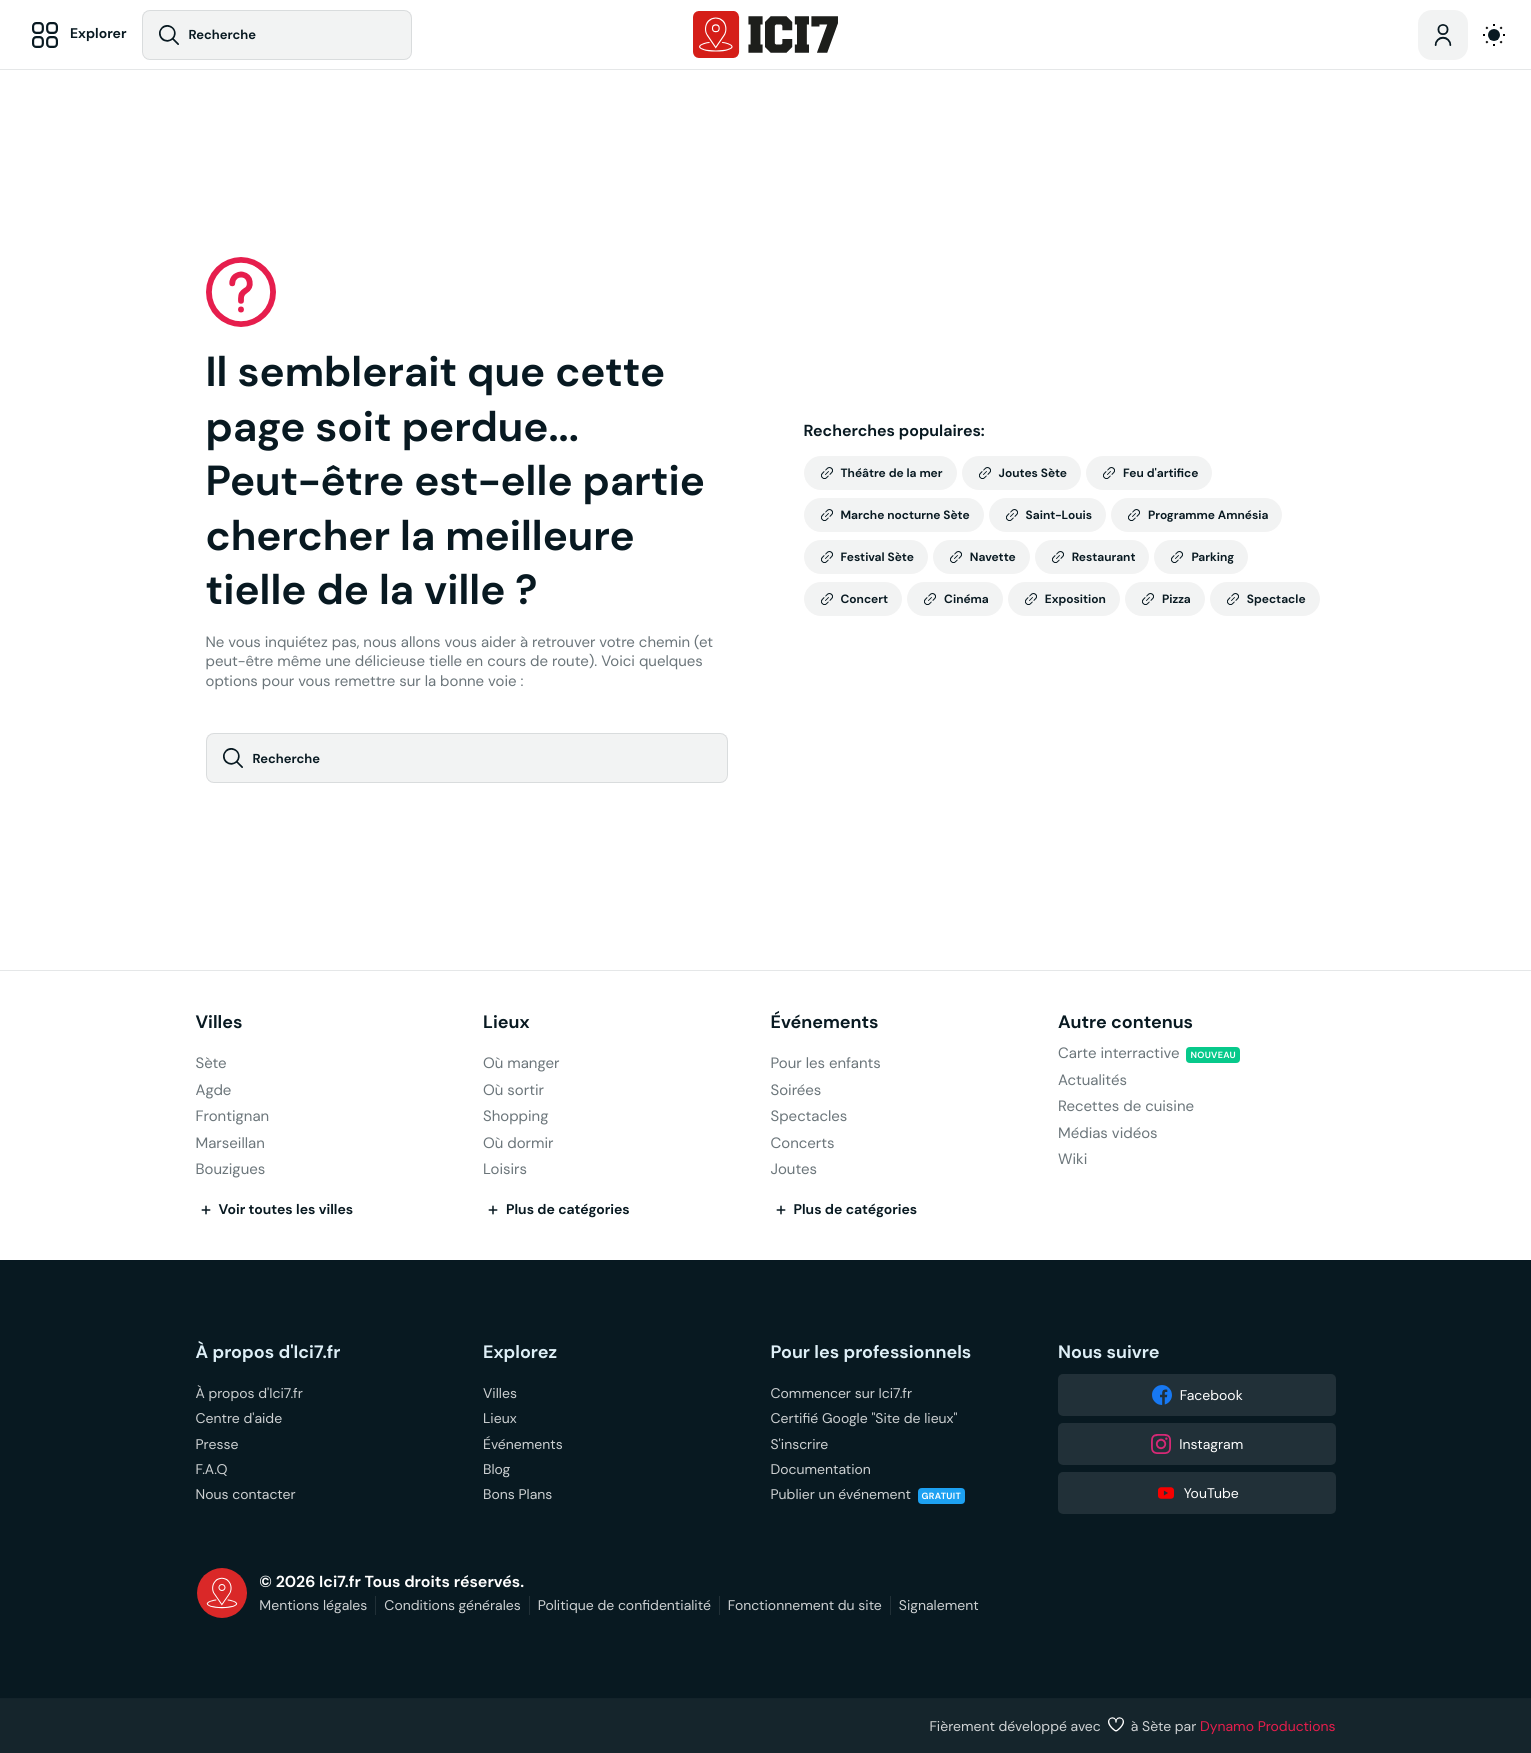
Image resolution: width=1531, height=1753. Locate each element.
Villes (219, 1022)
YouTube (1197, 1493)
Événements (825, 1022)
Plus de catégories (556, 1210)
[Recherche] (277, 35)
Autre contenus (1125, 1022)
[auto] (1494, 35)
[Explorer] (76, 35)
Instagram (1196, 1444)
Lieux (506, 1022)
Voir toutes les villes (275, 1210)
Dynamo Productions (1268, 1726)
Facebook (1197, 1395)
